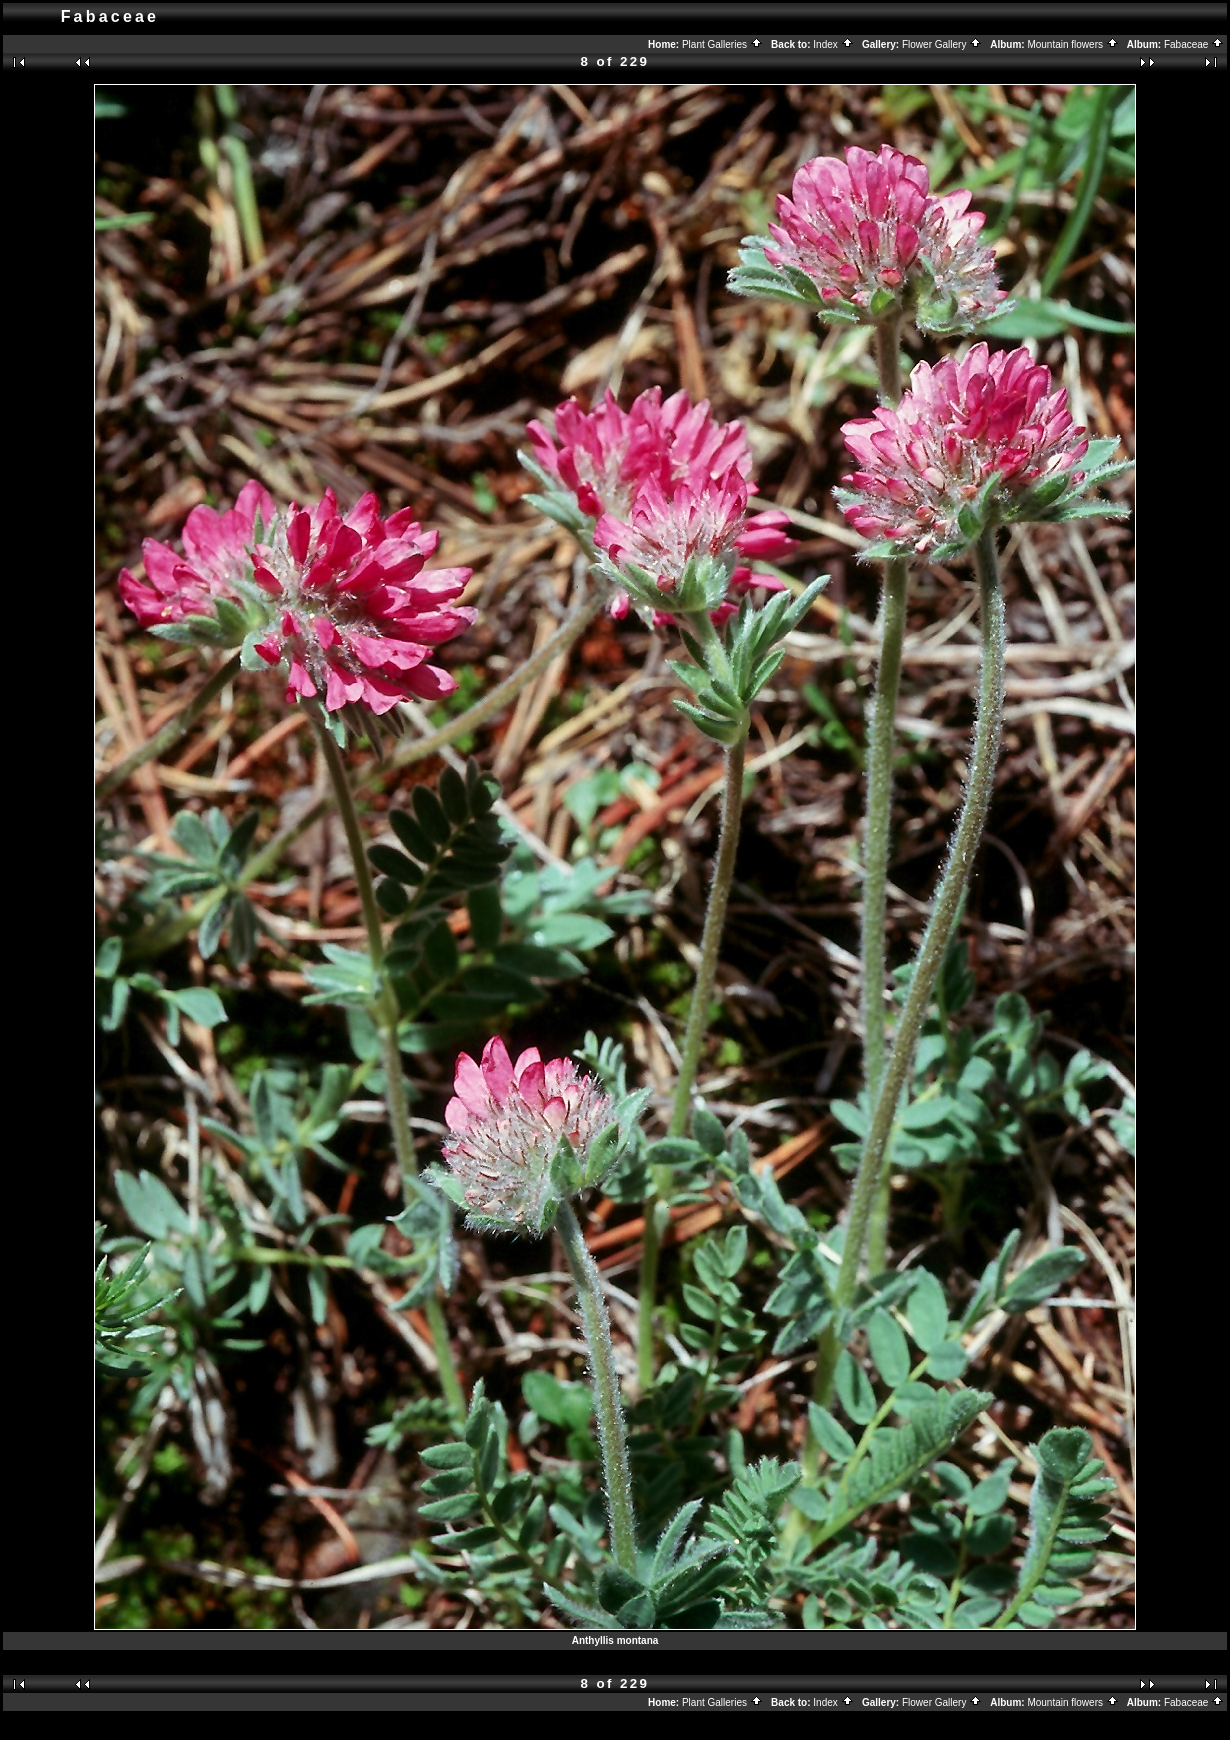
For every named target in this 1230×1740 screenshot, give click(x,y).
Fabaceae (1194, 44)
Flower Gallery (942, 44)
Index (833, 44)
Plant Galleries (722, 44)
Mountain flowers (1072, 44)
